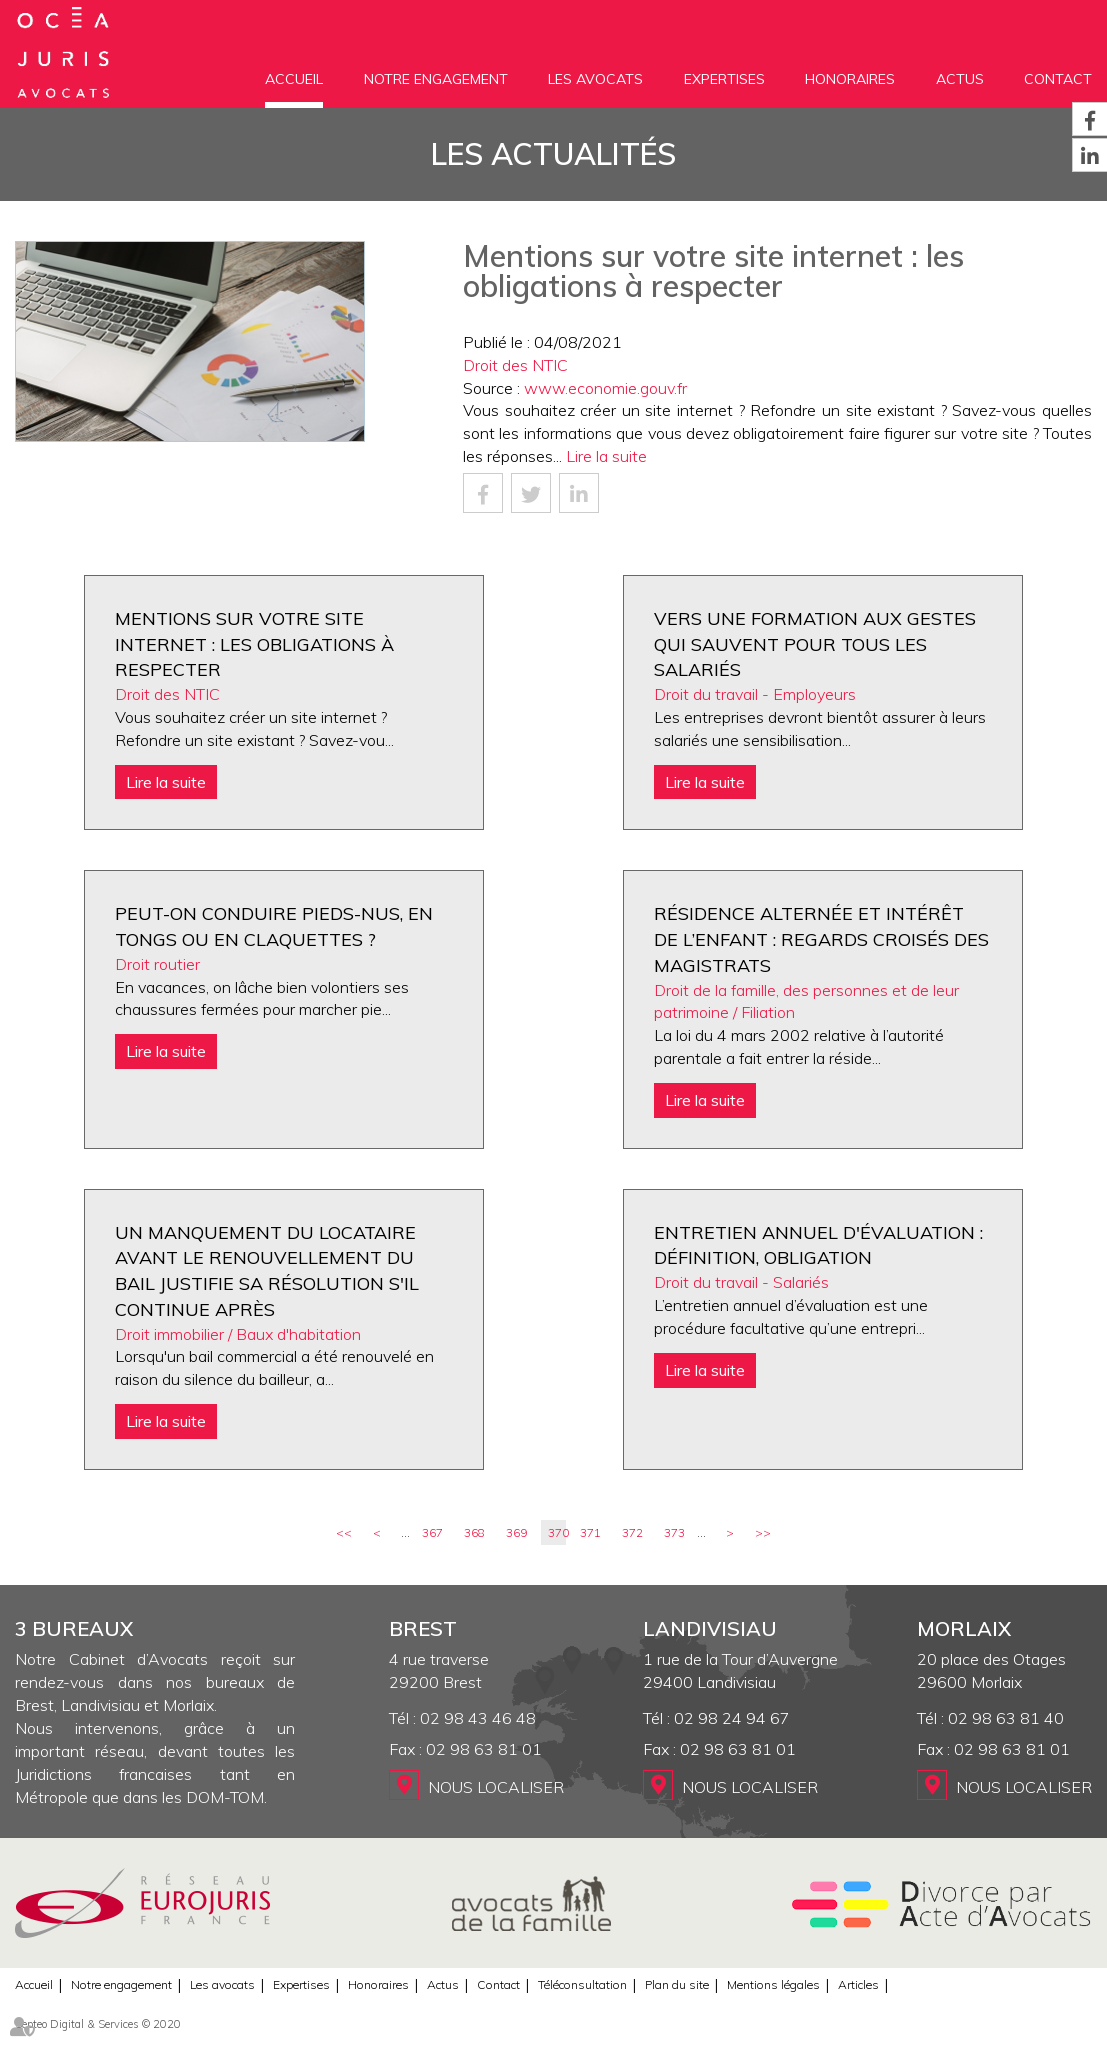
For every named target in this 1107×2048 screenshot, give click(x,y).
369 (516, 1532)
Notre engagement (436, 79)
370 (557, 1532)
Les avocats (595, 79)
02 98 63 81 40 (1006, 1718)
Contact (1058, 79)
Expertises (724, 79)
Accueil (294, 79)
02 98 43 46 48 (478, 1718)
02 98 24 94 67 (732, 1718)
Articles (858, 1984)
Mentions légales (773, 1984)
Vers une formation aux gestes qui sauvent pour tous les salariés (815, 644)
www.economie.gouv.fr (605, 388)
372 (632, 1532)
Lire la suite (606, 456)
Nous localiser (496, 1787)
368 (474, 1532)
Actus (960, 79)
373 (674, 1532)
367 (432, 1532)
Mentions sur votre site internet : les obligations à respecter (254, 644)
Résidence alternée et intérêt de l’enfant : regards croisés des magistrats (821, 939)
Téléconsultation (582, 1984)
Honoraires (850, 79)
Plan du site (677, 1984)
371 (590, 1532)
